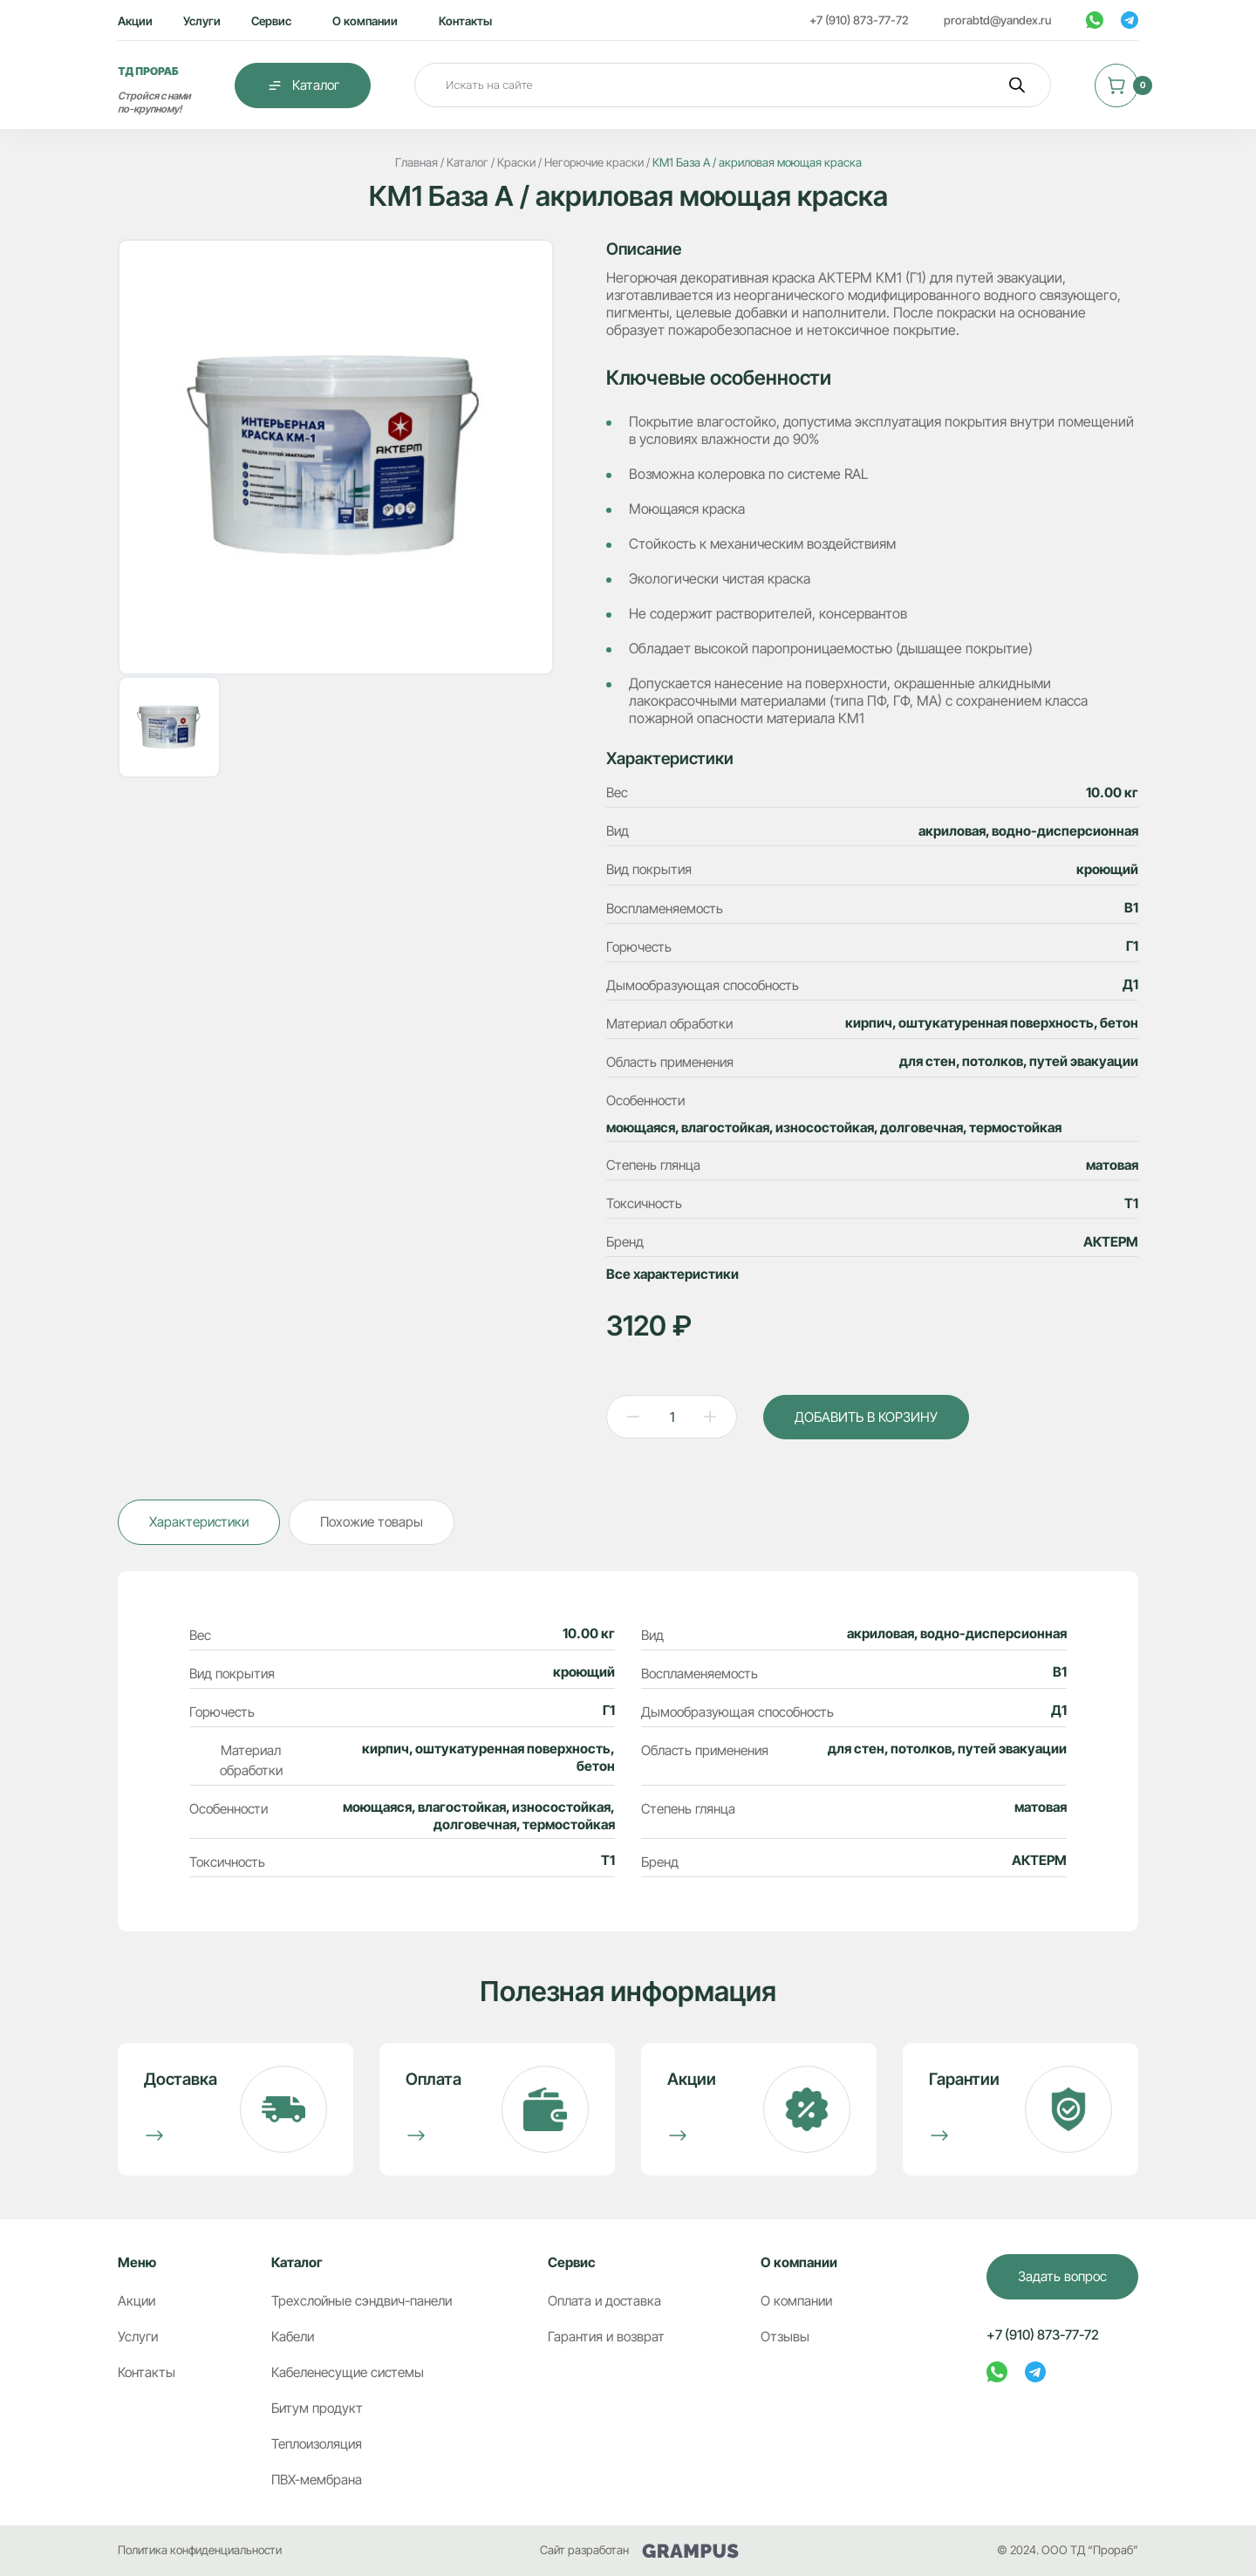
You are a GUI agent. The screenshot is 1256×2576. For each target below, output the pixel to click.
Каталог (302, 85)
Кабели (292, 2336)
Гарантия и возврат (606, 2336)
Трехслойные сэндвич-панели (361, 2300)
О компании (365, 21)
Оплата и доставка (604, 2300)
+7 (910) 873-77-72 (859, 20)
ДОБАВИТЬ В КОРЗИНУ (866, 1417)
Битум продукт (317, 2408)
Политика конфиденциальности (200, 2550)
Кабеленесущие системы (347, 2372)
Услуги (202, 21)
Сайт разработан (639, 2550)
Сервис (271, 21)
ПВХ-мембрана (316, 2479)
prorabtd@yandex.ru (997, 20)
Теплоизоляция (316, 2444)
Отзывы (785, 2336)
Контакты (465, 21)
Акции (135, 21)
